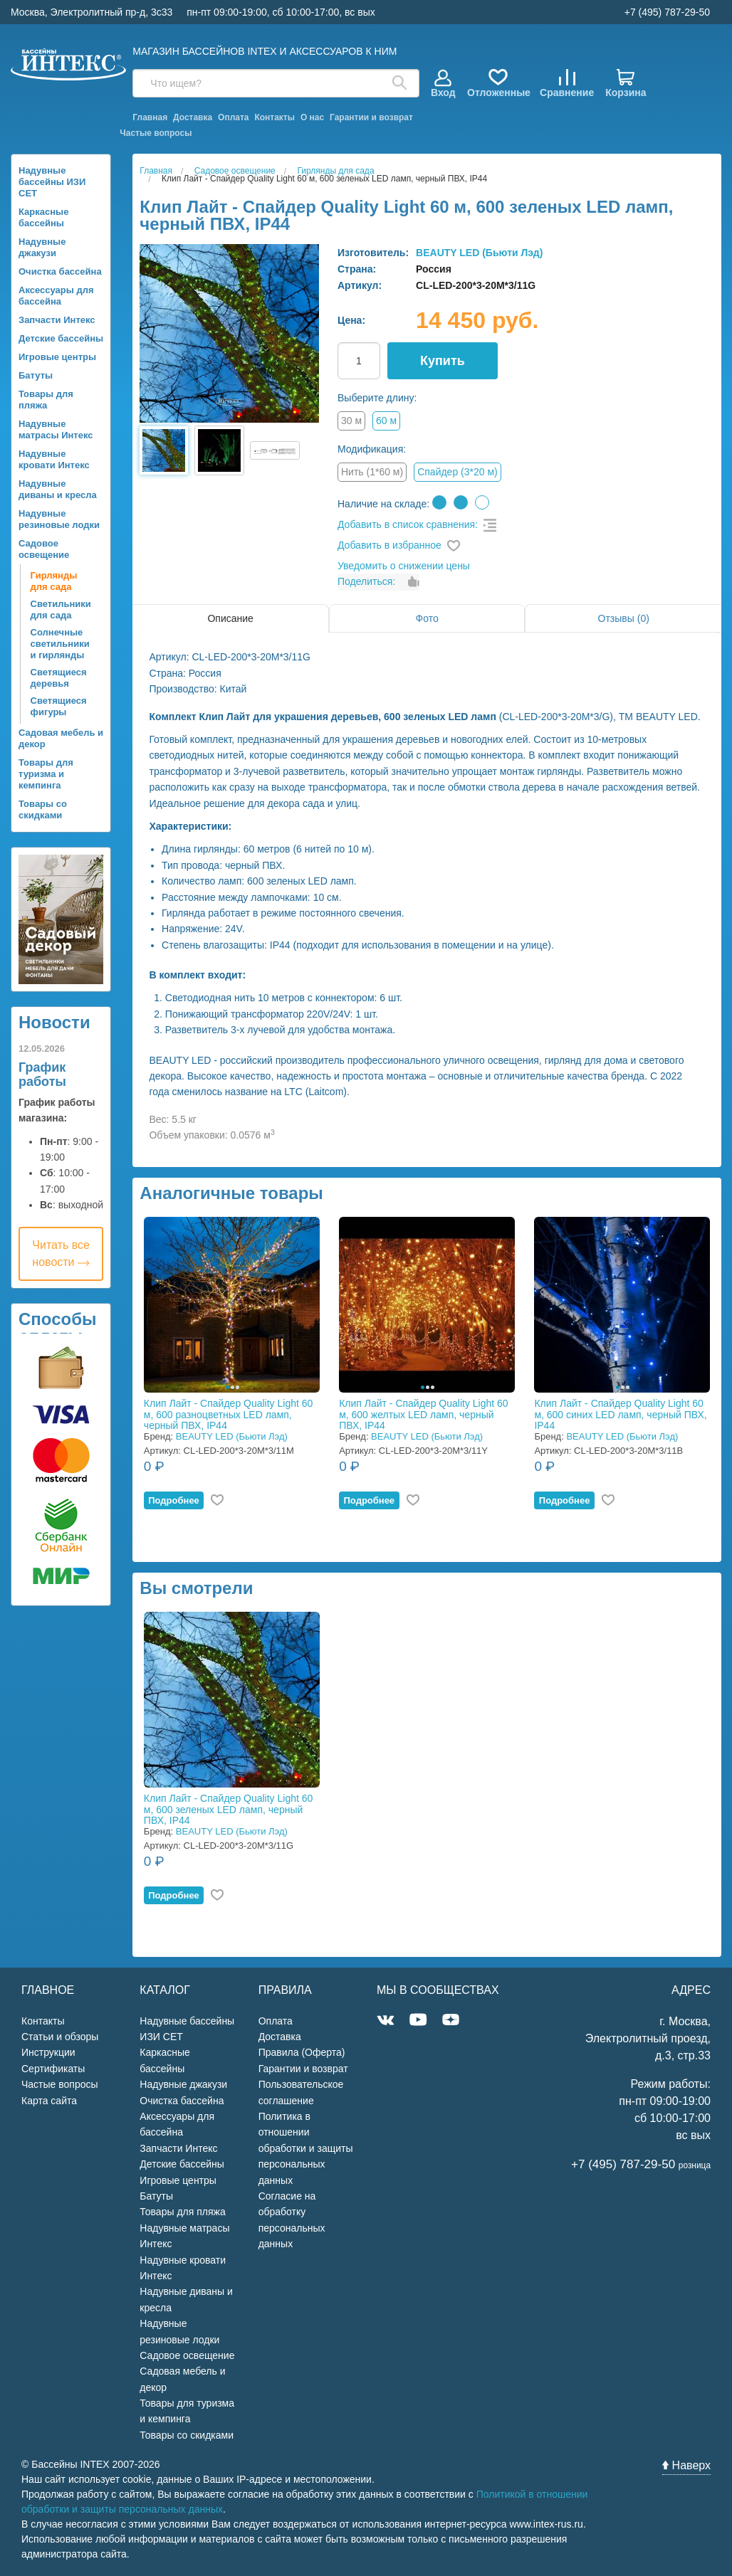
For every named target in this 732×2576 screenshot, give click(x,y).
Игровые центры (57, 357)
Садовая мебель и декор (61, 738)
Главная (149, 117)
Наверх (686, 2465)
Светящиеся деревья (59, 678)
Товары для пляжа (46, 400)
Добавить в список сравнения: (408, 524)
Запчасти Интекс (57, 320)
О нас (312, 117)
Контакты (274, 117)
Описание (230, 618)
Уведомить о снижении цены (404, 565)
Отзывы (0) (623, 618)
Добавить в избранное (389, 545)
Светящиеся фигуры (59, 706)
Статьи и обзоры (59, 2036)
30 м (351, 420)
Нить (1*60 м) (372, 471)
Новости (54, 1022)
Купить (442, 361)
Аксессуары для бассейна (56, 296)
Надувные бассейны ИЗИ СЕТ (52, 182)
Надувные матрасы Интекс (56, 429)
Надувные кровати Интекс (54, 459)
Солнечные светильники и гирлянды (60, 643)
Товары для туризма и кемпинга (46, 774)
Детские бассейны (61, 338)
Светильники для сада (61, 609)
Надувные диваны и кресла (58, 489)
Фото (427, 618)
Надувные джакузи (42, 247)
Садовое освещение (44, 549)
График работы (42, 1074)
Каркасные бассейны (43, 217)
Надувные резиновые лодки (59, 519)
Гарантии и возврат (371, 117)
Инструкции (48, 2052)
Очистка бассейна (60, 271)
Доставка (192, 117)
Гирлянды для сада (54, 581)
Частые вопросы (156, 133)
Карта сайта (49, 2100)
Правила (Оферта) (301, 2052)
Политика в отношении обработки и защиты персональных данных (305, 2148)
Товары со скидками (43, 809)
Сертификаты (53, 2068)
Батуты (36, 375)
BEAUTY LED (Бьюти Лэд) (479, 252)
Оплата (233, 117)
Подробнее (173, 1500)
